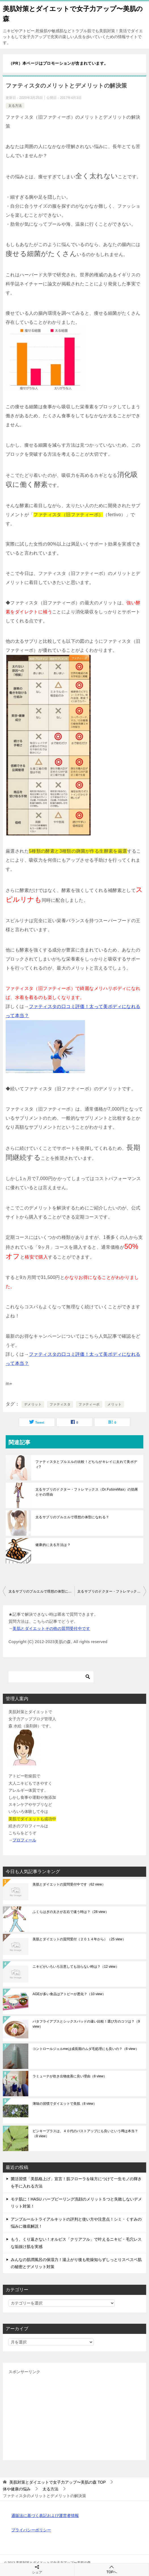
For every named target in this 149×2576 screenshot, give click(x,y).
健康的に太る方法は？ (53, 1545)
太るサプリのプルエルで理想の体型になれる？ (72, 1517)
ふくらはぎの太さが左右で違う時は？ (71, 1912)
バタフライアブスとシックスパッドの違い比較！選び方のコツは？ (86, 2023)
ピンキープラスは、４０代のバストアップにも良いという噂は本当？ (85, 2133)
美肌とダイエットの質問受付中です (69, 1884)
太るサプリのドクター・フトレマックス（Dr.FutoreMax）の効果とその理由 (86, 1491)
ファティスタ (60, 1404)
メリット (114, 1404)
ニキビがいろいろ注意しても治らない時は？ (76, 1967)
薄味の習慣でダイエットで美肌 (65, 2104)
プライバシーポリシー (31, 2530)
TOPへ (111, 2569)
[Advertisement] (74, 2415)
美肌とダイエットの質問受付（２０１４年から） (79, 1939)
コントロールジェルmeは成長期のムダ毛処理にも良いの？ (86, 2049)
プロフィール (24, 1840)
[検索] (50, 1676)
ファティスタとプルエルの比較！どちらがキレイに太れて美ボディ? (86, 1464)
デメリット (33, 1404)
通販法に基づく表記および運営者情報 (45, 2515)
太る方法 (15, 106)
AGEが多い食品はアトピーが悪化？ (69, 1994)
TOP (57, 2482)
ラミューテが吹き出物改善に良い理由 (70, 2076)
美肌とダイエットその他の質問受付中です (51, 1628)
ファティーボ (88, 1404)
